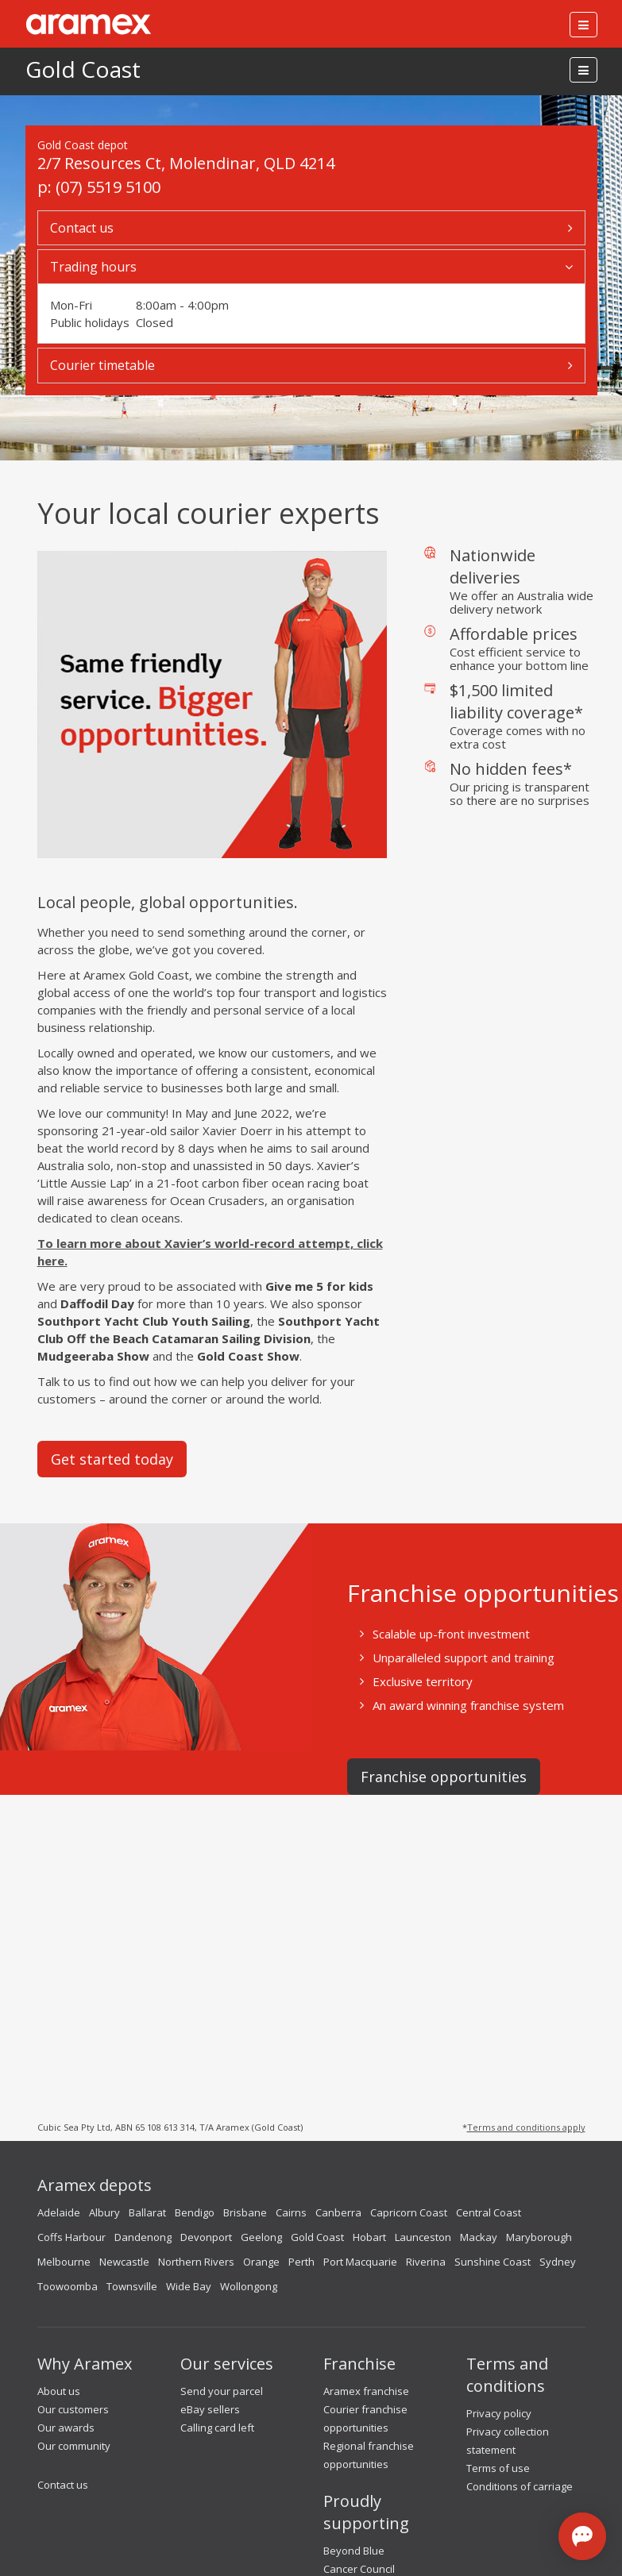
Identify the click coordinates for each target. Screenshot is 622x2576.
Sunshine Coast (492, 2261)
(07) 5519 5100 (108, 187)
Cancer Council (359, 2569)
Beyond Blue (353, 2550)
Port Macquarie (360, 2261)
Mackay (478, 2237)
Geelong (261, 2237)
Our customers (73, 2409)
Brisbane (245, 2212)
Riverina (426, 2261)
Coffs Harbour (71, 2237)
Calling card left (217, 2427)
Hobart (369, 2237)
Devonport (206, 2237)
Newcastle (124, 2261)
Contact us (62, 2485)
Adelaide (58, 2212)
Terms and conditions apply (526, 2127)
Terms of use (498, 2468)
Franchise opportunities (444, 1776)
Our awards (66, 2427)
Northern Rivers (196, 2261)
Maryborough (539, 2237)
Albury (104, 2212)
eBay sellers (210, 2409)
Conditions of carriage (519, 2486)
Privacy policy (498, 2413)
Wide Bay (188, 2286)
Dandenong (143, 2237)
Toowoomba (67, 2286)
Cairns (291, 2212)
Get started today (112, 1459)
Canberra (338, 2212)
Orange (261, 2261)
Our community (73, 2446)
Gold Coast (83, 69)
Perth (301, 2261)
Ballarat (147, 2212)
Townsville (131, 2286)
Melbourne (64, 2261)
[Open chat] (582, 2536)
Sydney (557, 2261)
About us (58, 2391)
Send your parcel (221, 2391)
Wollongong (248, 2286)
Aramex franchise (366, 2391)
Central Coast (488, 2212)
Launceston (423, 2237)
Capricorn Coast (408, 2212)
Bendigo (194, 2212)
